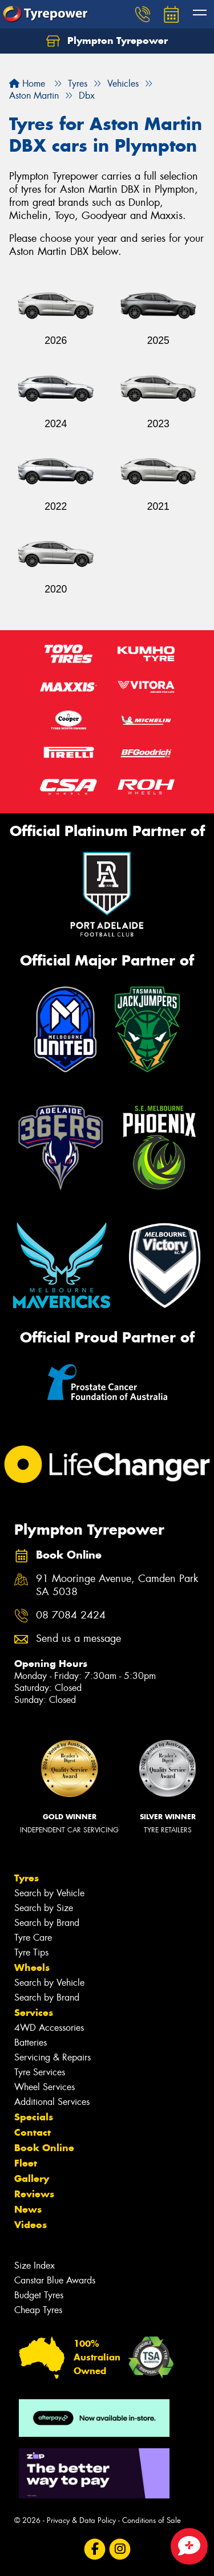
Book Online (44, 2147)
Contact (32, 2132)
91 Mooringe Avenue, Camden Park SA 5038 (117, 1585)
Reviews (34, 2194)
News (28, 2209)
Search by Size (43, 1908)
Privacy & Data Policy (81, 2520)
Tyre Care (33, 1938)
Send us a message (78, 1638)
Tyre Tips (31, 1952)
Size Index (34, 2265)
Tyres (26, 1878)
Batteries (30, 2042)
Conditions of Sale (151, 2520)
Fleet (25, 2163)
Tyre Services (39, 2072)
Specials (33, 2117)
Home (27, 84)
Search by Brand (46, 1923)
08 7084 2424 (71, 1615)
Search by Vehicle (49, 1893)
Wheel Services (44, 2087)
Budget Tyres (38, 2295)
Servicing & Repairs (52, 2057)
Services (33, 2012)
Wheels (32, 1967)
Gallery (31, 2178)
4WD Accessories (49, 2028)
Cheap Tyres (38, 2310)
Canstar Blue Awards (54, 2280)
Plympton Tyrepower (107, 41)
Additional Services (52, 2102)
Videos (30, 2224)
